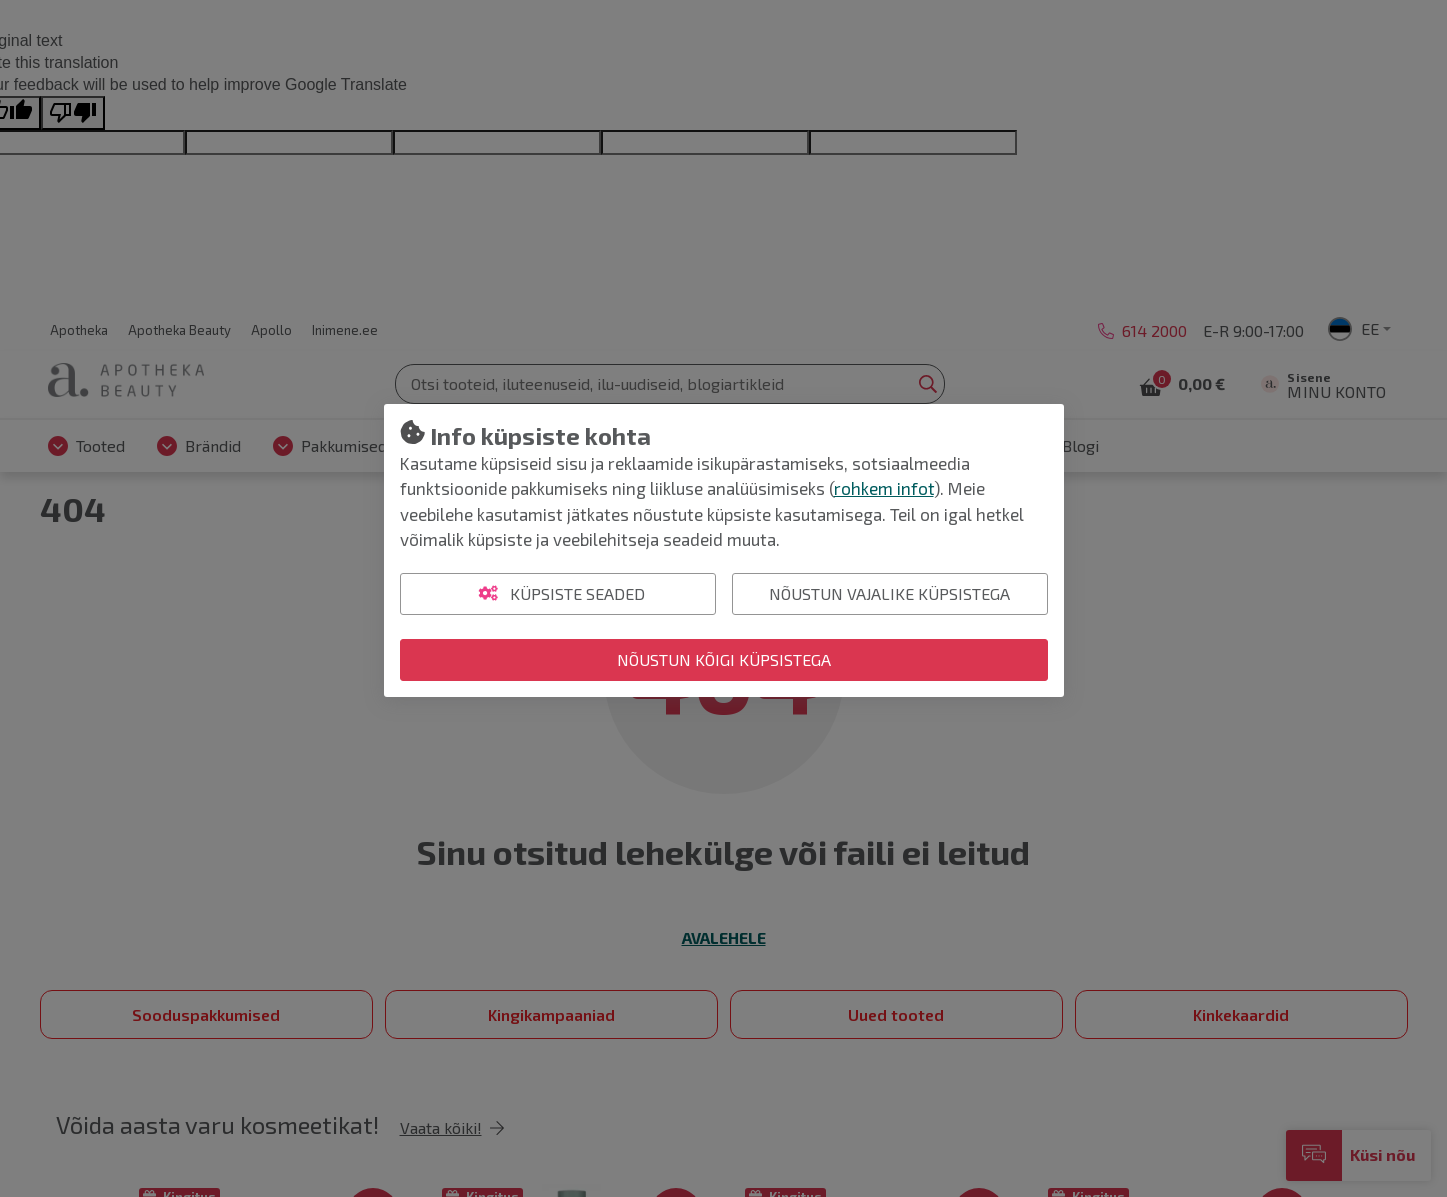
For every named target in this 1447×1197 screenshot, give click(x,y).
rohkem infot (884, 488)
